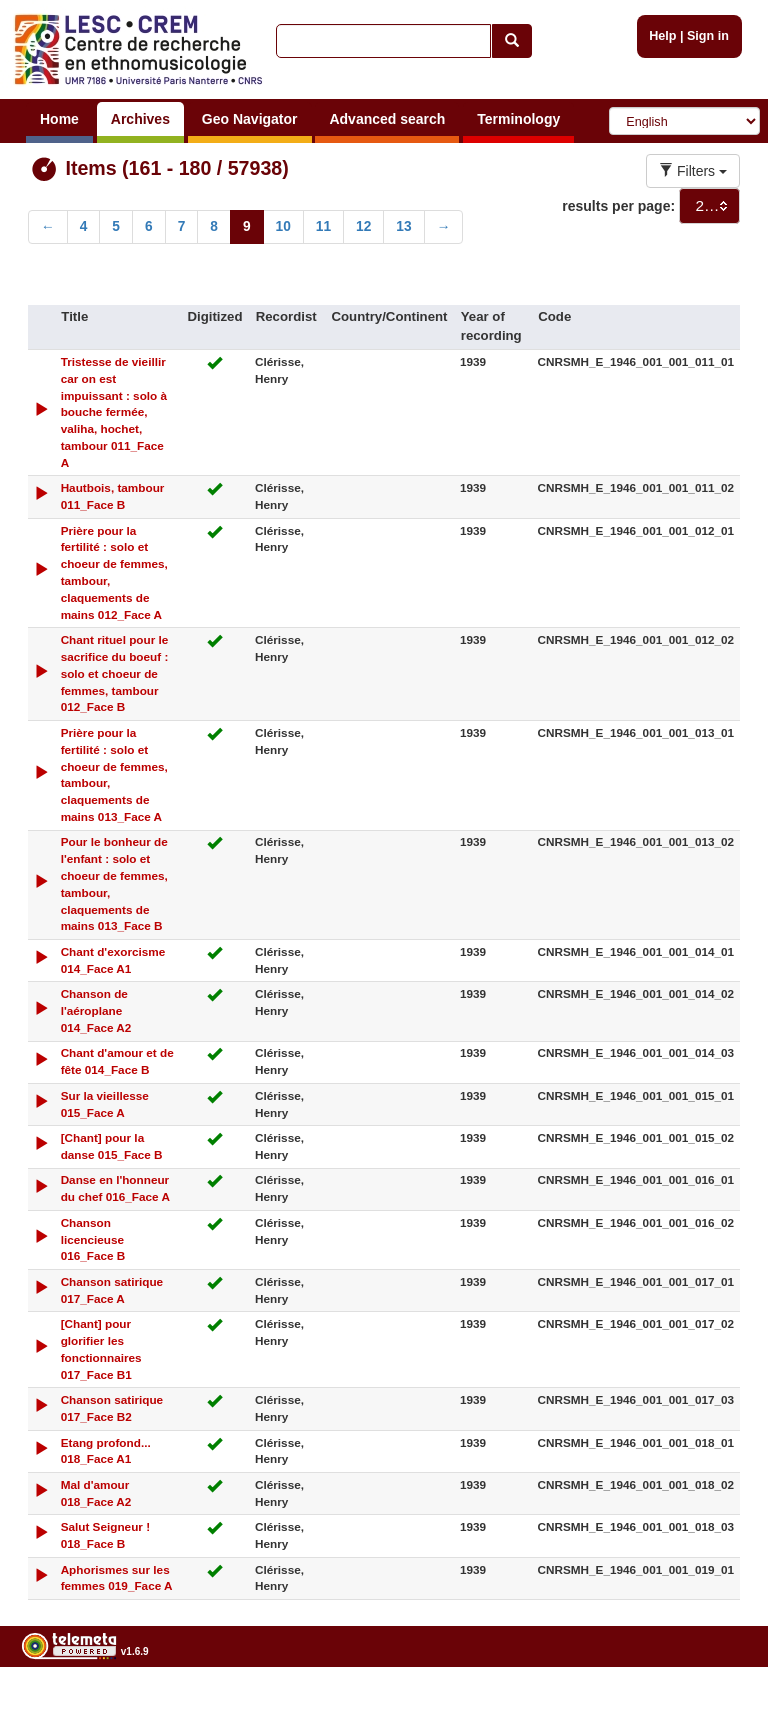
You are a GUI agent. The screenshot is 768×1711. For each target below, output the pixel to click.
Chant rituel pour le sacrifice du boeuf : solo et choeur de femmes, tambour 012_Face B (115, 673)
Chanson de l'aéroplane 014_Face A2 (96, 1010)
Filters (693, 171)
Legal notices (718, 1702)
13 (403, 226)
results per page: (618, 206)
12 (363, 226)
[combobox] (709, 206)
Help (662, 36)
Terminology (518, 119)
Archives (140, 119)
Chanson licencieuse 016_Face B (93, 1239)
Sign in (708, 36)
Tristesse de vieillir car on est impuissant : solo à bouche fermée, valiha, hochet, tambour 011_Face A (114, 412)
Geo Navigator (250, 119)
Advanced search (387, 119)
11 (323, 226)
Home (59, 119)
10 (283, 226)
